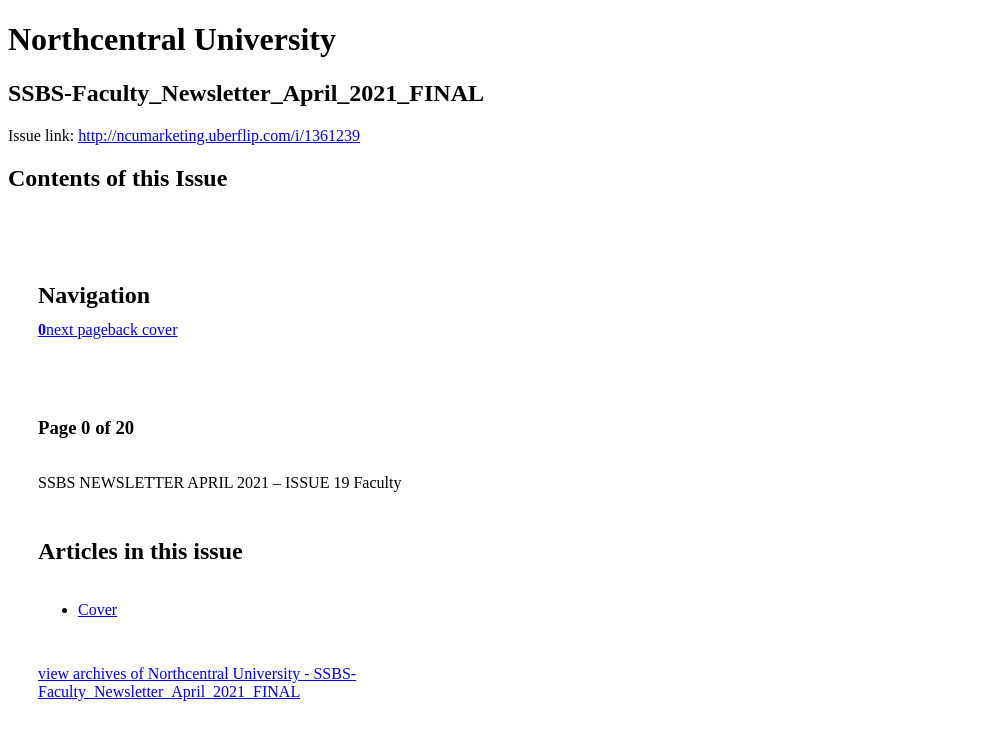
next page (77, 329)
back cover (143, 329)
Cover (97, 609)
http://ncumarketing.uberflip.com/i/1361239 (219, 135)
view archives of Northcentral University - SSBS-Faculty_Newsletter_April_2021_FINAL (197, 682)
